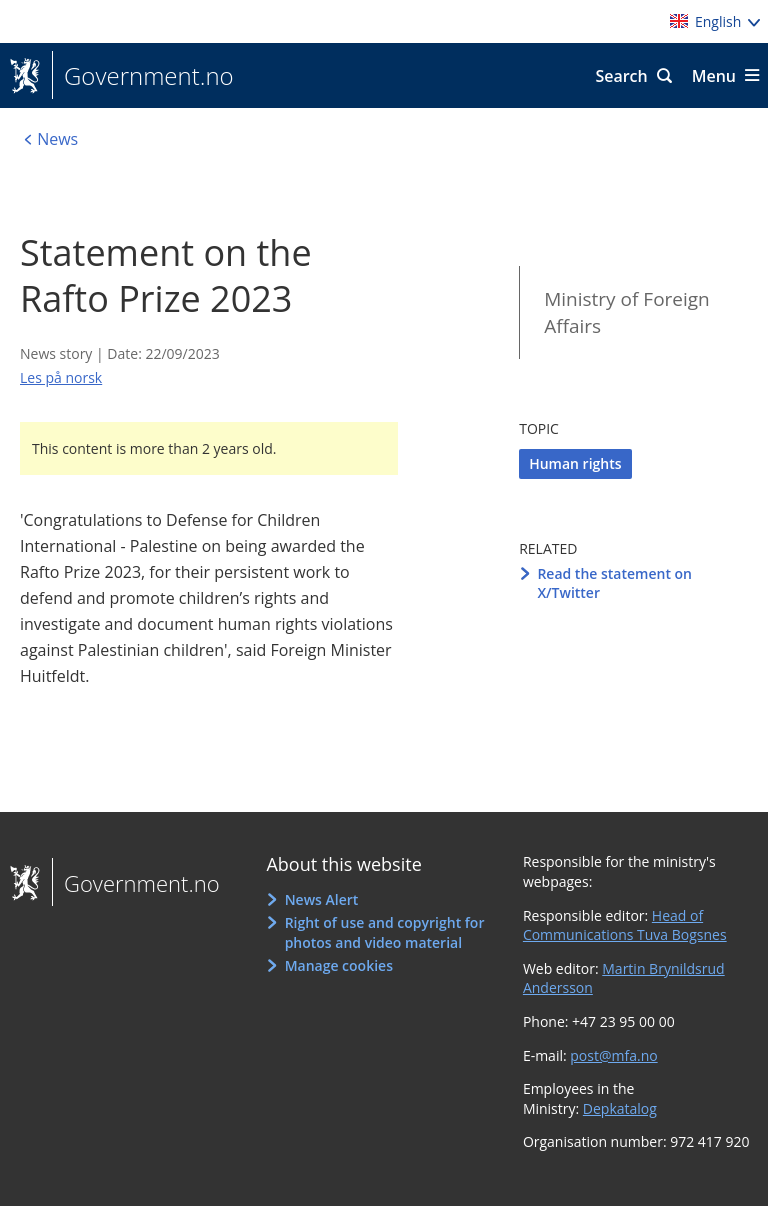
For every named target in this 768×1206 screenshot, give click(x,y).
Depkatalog (620, 1108)
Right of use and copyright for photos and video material (385, 932)
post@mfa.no (613, 1055)
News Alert (322, 899)
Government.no (143, 76)
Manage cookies (339, 965)
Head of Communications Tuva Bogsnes (625, 925)
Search (621, 76)
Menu (714, 76)
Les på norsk (61, 377)
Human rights (575, 463)
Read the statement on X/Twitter (614, 583)
